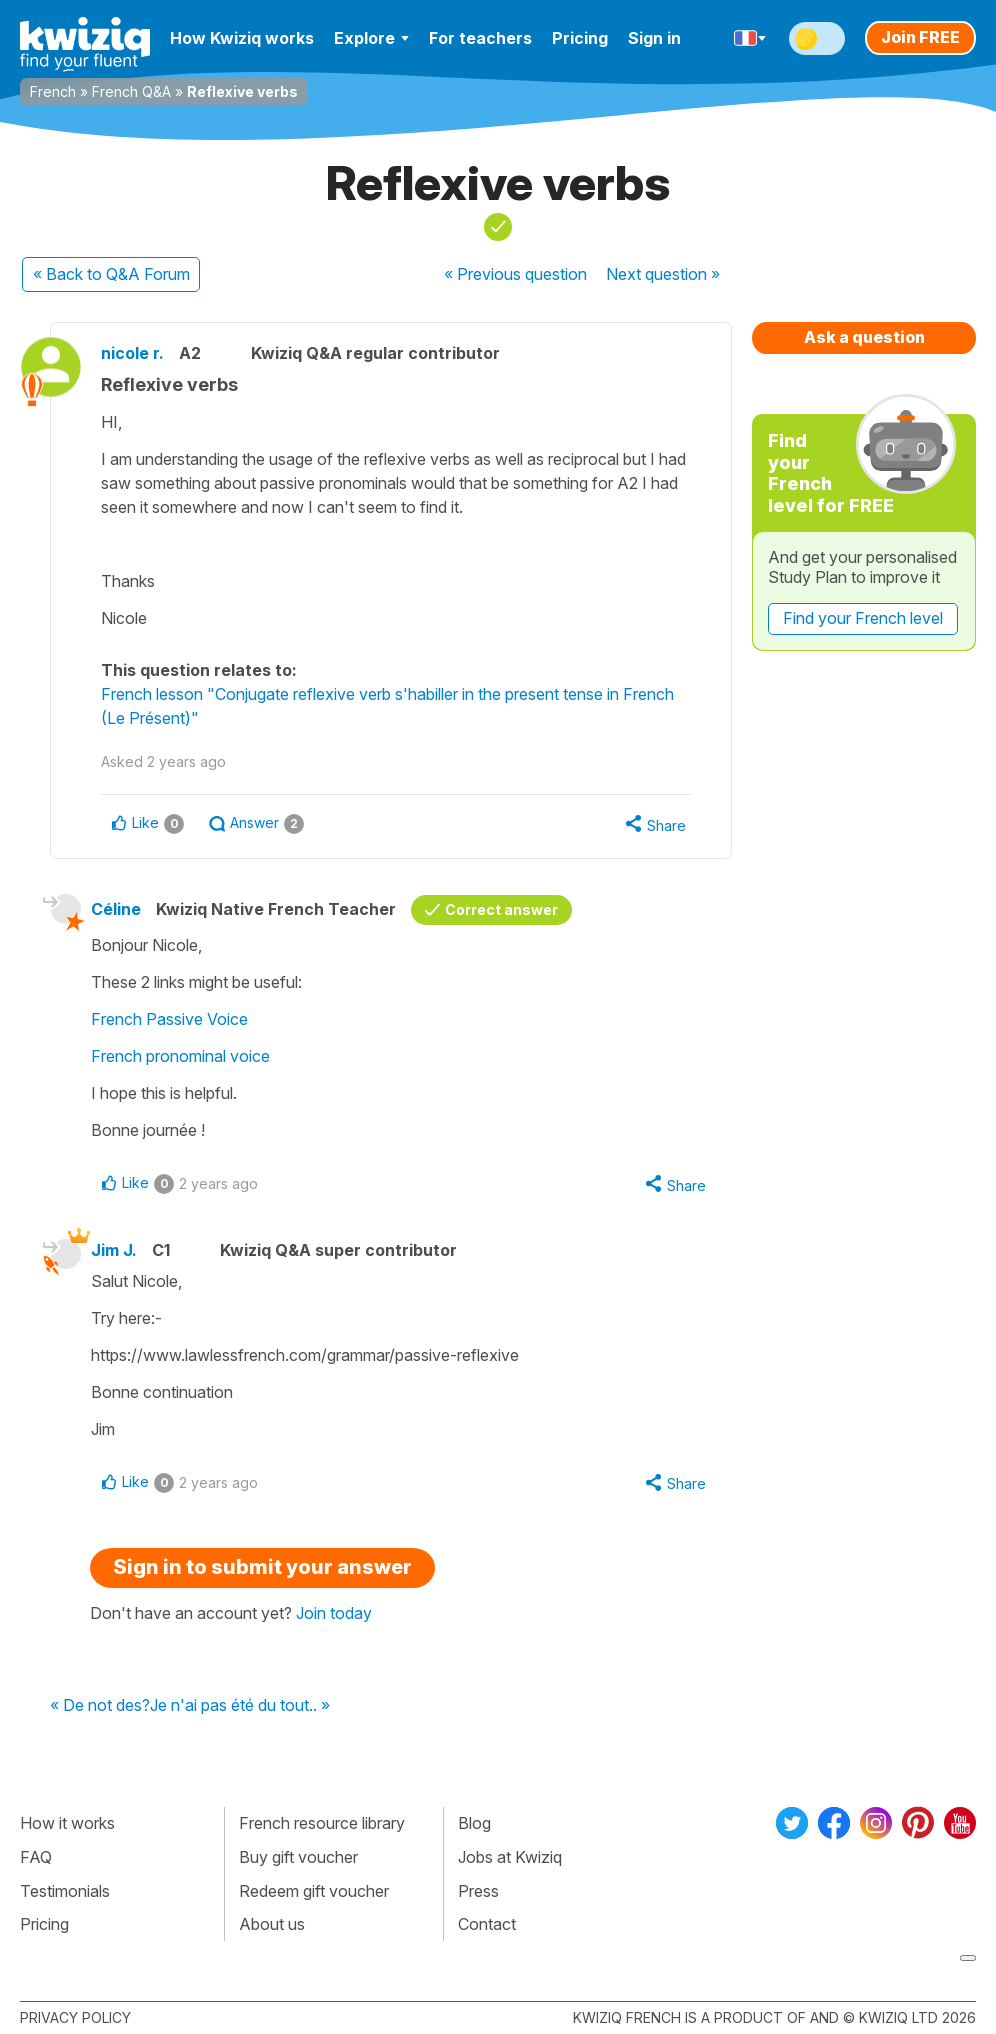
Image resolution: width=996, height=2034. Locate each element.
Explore (371, 38)
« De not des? (100, 1706)
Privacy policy (75, 2017)
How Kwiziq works (242, 38)
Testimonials (65, 1891)
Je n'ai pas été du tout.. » (240, 1706)
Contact (487, 1924)
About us (272, 1924)
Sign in (654, 38)
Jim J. (114, 1250)
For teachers (480, 38)
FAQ (36, 1857)
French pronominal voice (180, 1056)
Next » (663, 274)
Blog (474, 1823)
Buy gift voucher (298, 1857)
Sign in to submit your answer (262, 1567)
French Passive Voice (169, 1019)
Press (478, 1891)
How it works (67, 1823)
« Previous (515, 274)
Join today (334, 1613)
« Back (111, 274)
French (53, 91)
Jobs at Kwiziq (510, 1857)
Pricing (580, 38)
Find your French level (863, 618)
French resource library (322, 1823)
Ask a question (864, 337)
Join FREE (920, 37)
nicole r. (132, 353)
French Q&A (131, 91)
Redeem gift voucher (314, 1891)
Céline (116, 909)
